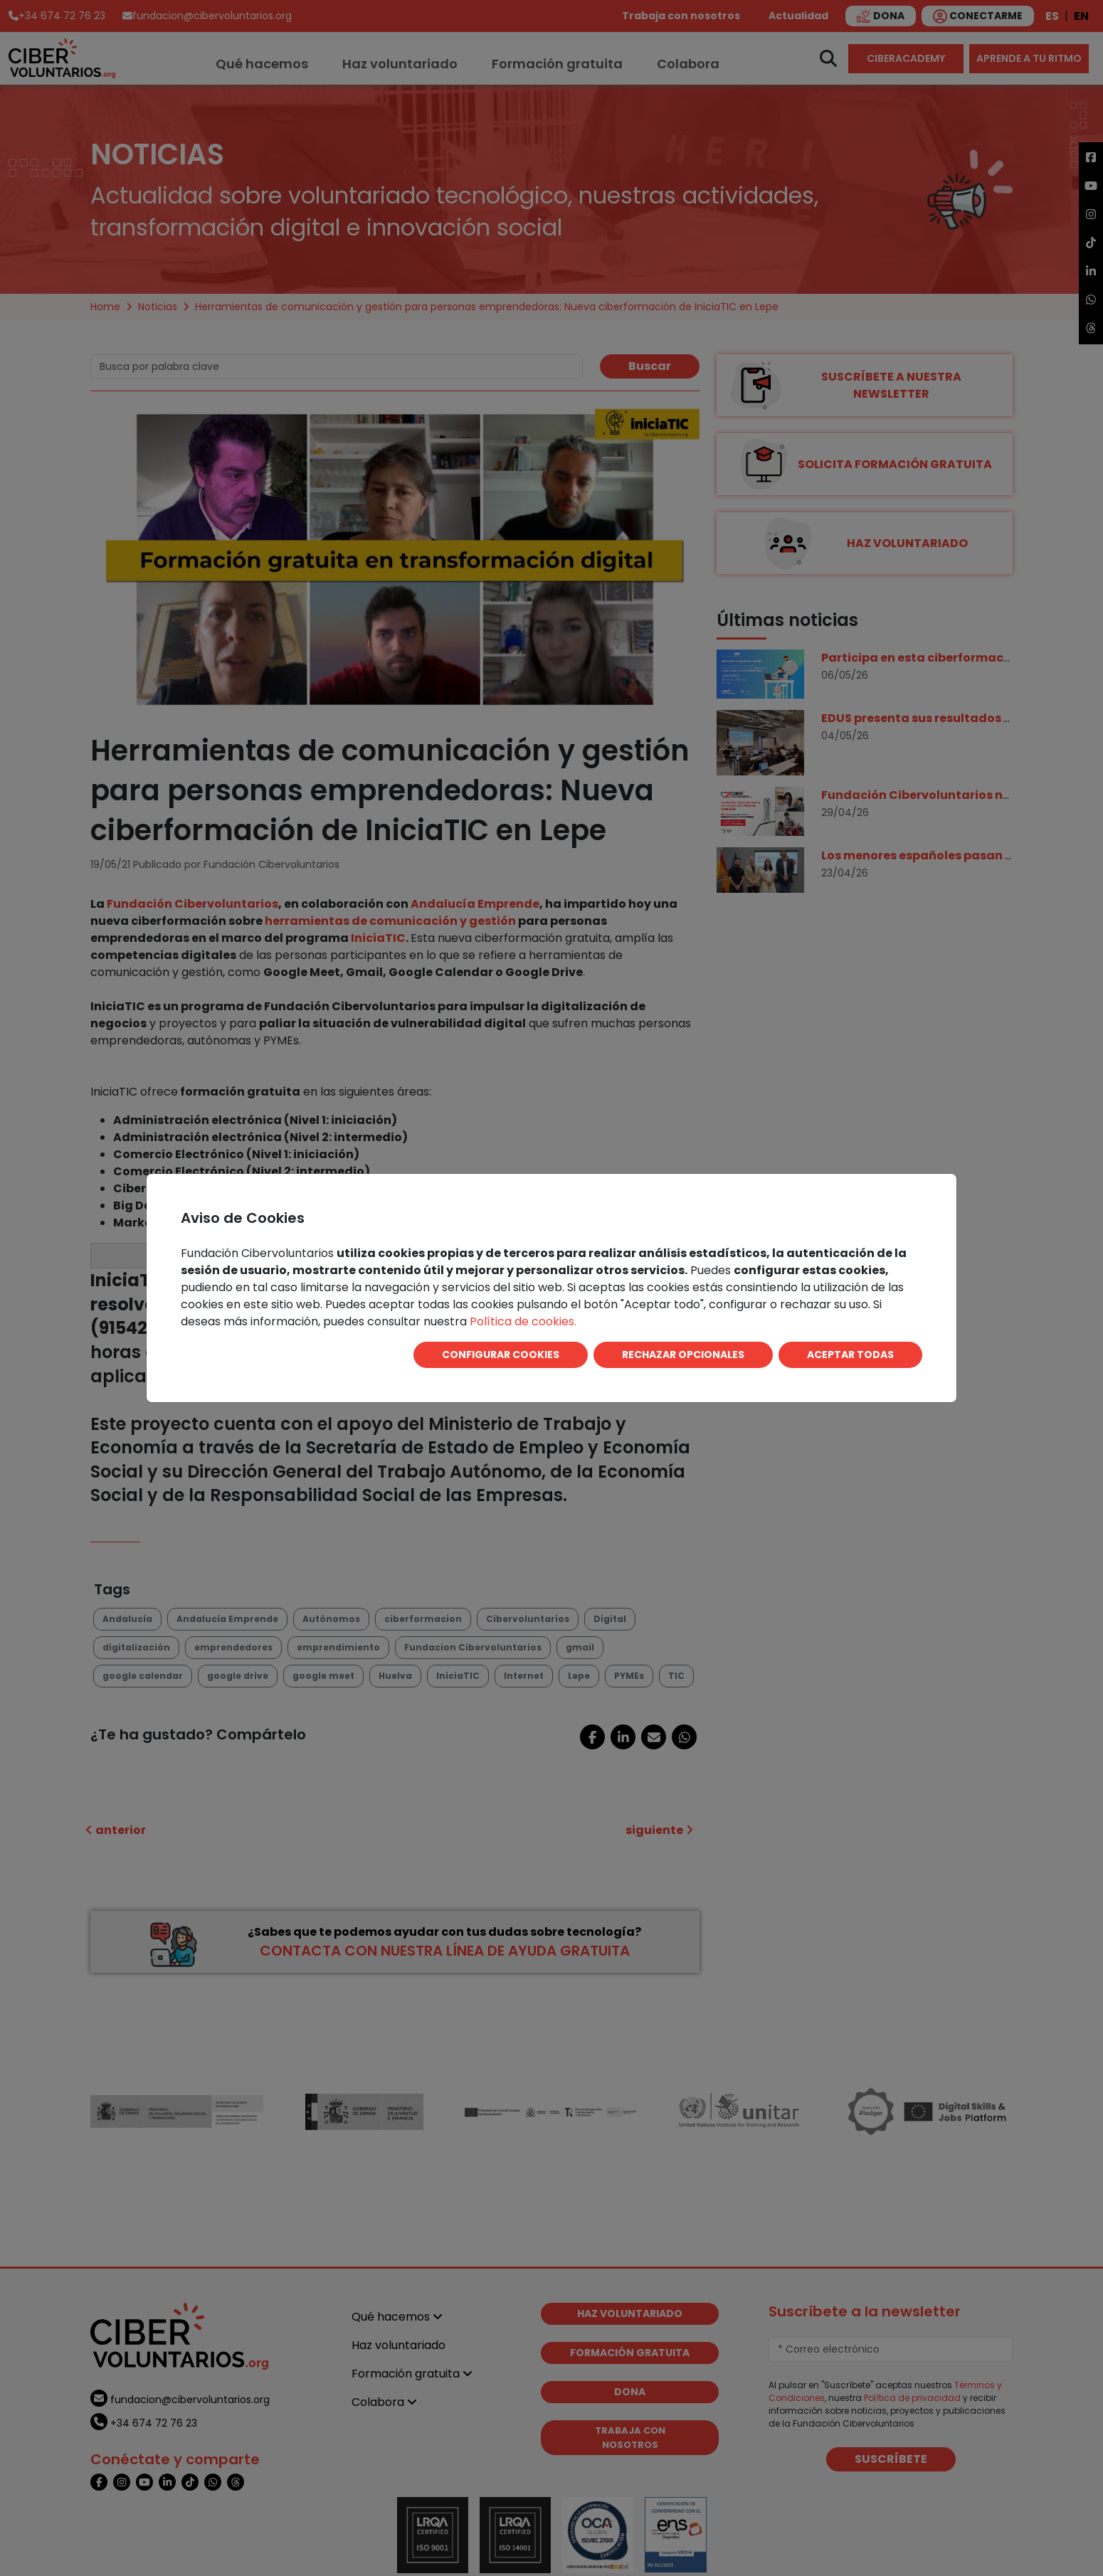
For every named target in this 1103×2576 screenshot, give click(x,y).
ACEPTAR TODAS (850, 1354)
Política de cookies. (523, 1321)
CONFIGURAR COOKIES (500, 1354)
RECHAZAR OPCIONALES (683, 1354)
